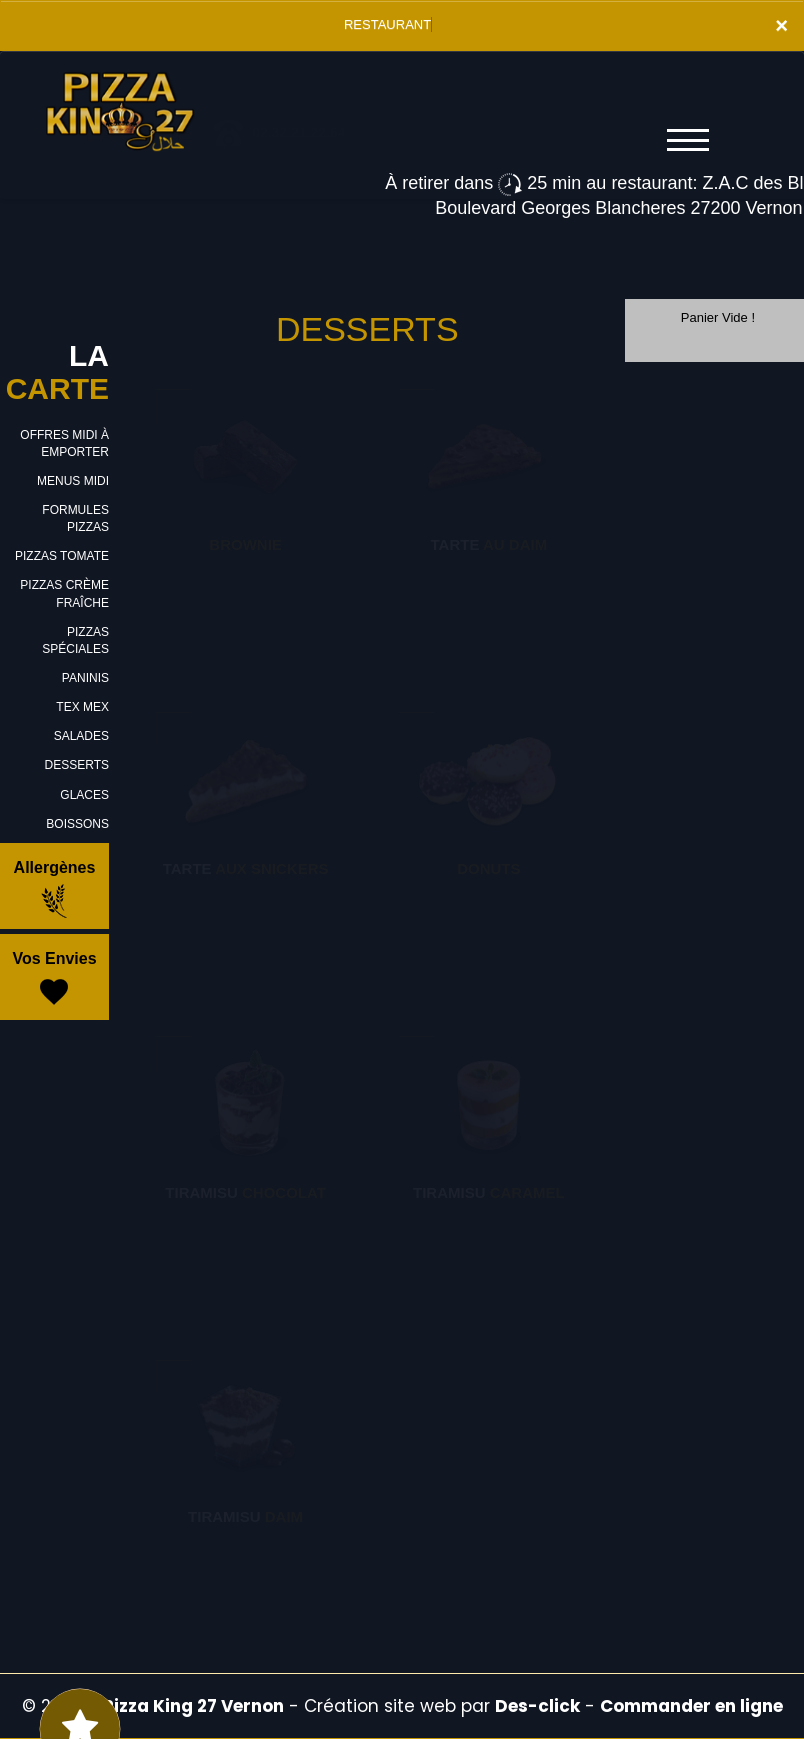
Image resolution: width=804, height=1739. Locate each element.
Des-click (537, 1706)
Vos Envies (54, 980)
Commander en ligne (691, 1706)
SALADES (81, 736)
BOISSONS (77, 824)
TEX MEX (82, 707)
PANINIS (85, 678)
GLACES (84, 795)
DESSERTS (77, 765)
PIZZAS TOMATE (62, 556)
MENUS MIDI (73, 481)
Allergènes (55, 889)
